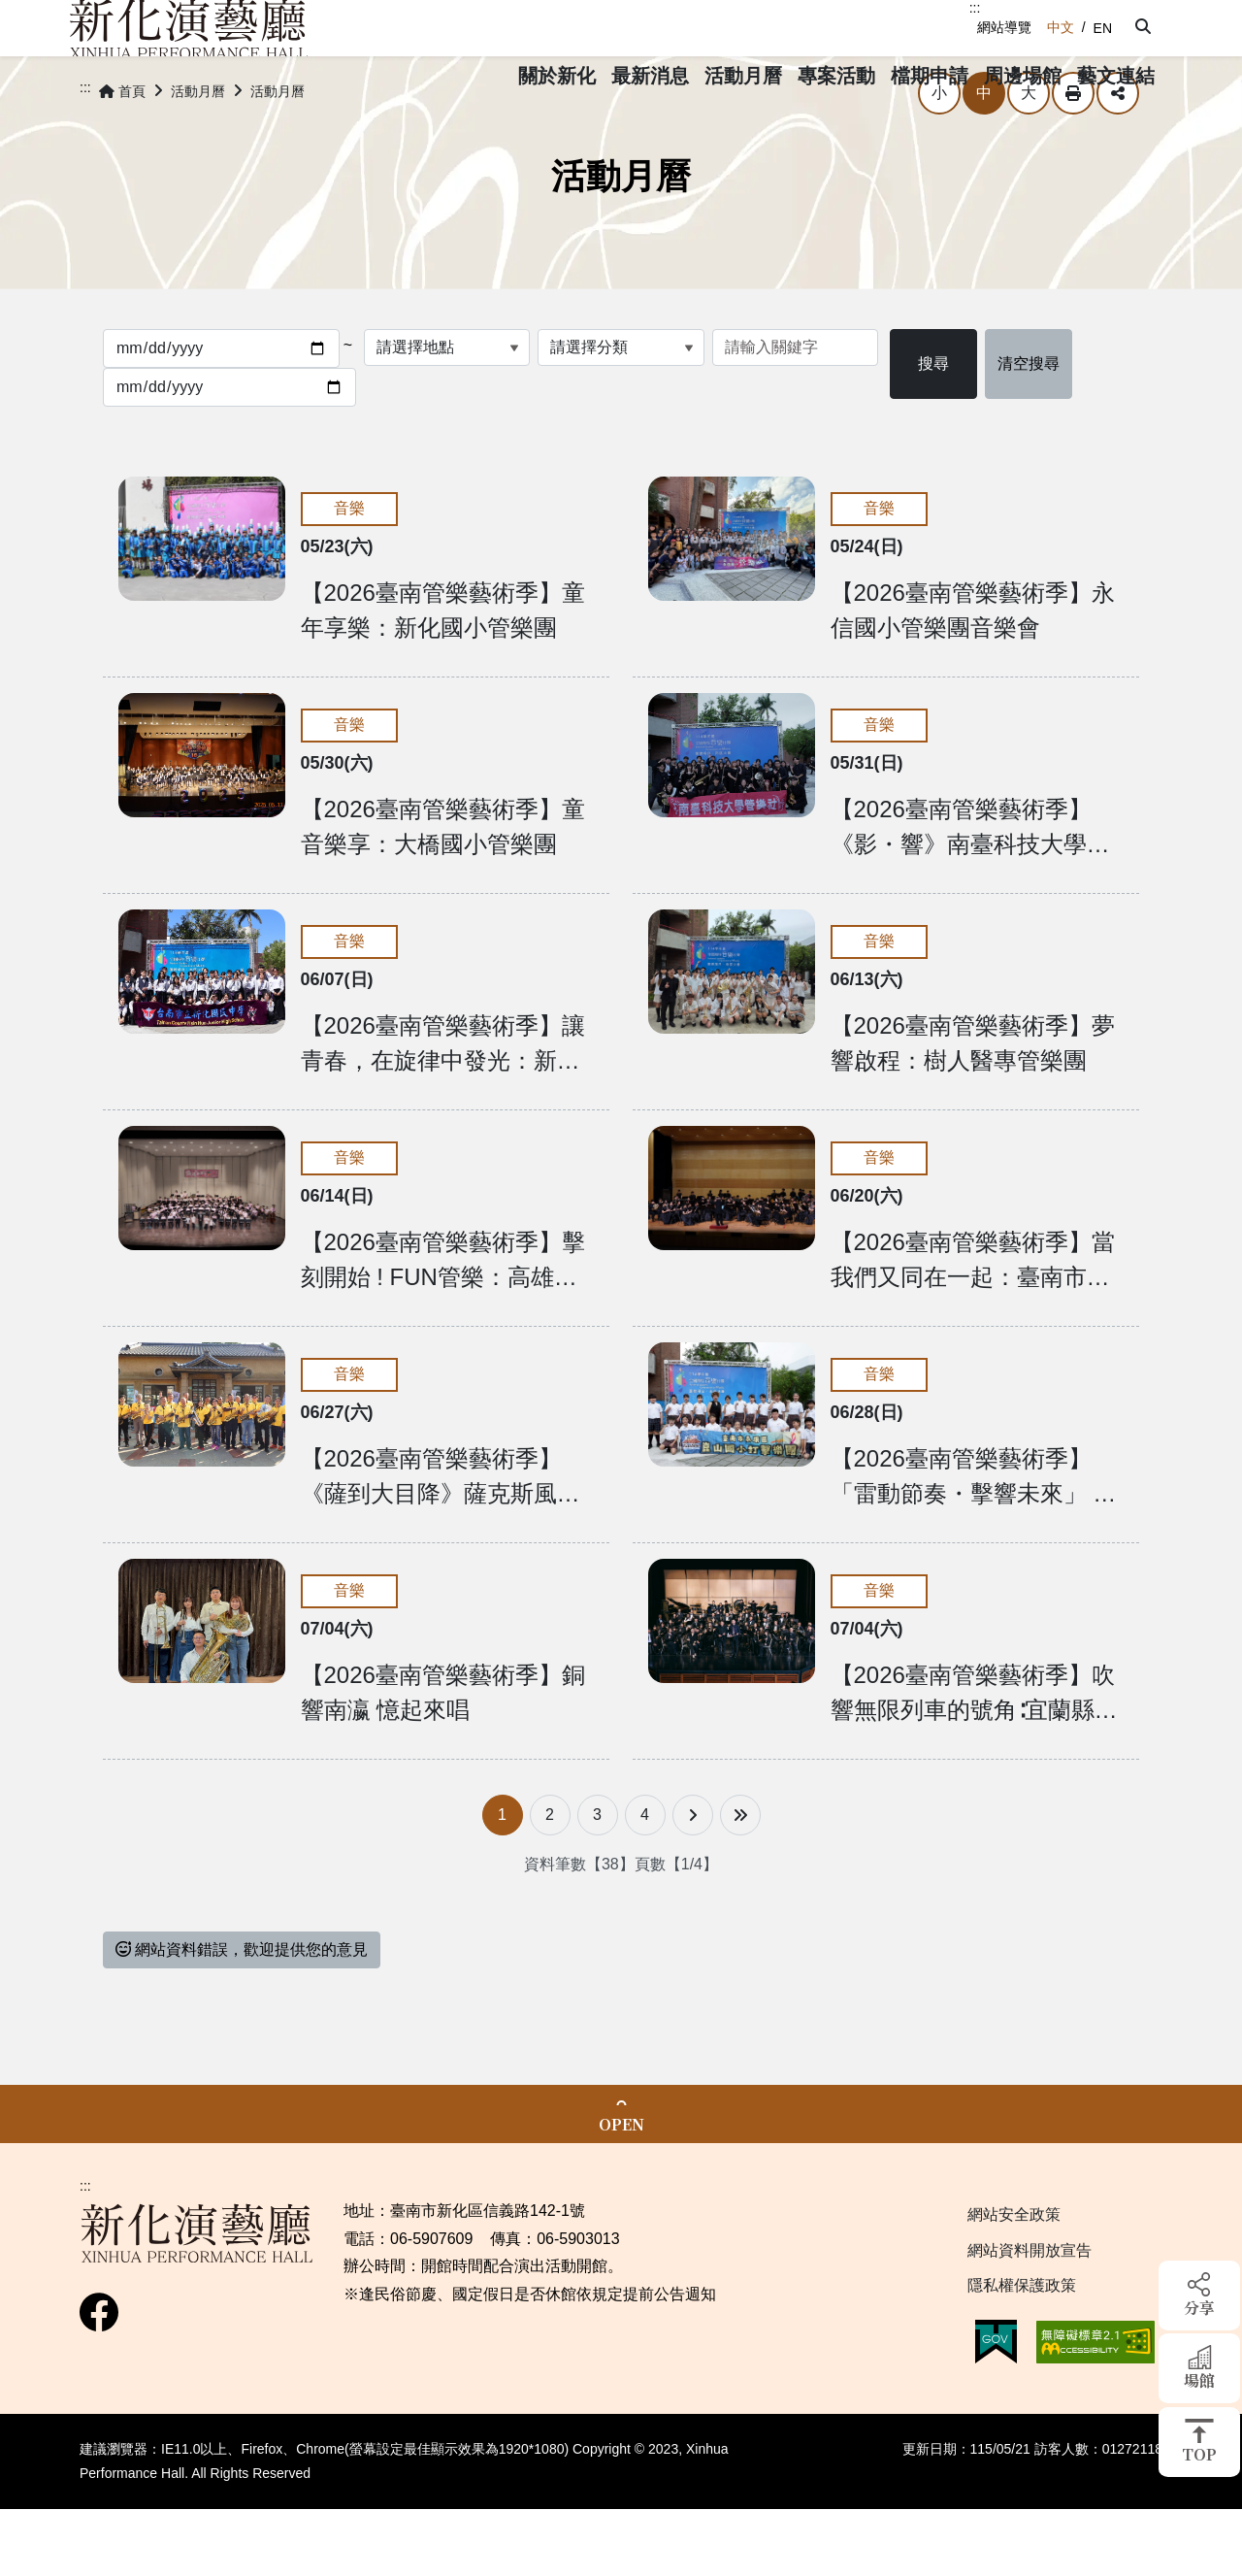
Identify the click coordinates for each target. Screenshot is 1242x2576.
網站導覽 (1004, 27)
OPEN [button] (621, 2178)
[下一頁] (692, 1869)
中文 (1060, 27)
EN (1103, 28)
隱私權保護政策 (1021, 2339)
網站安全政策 (1014, 2269)
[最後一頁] (740, 1869)
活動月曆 (198, 145)
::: (975, 8)
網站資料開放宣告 (1029, 2304)
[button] (1137, 27)
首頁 (122, 145)
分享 (1117, 147)
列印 (1073, 147)
